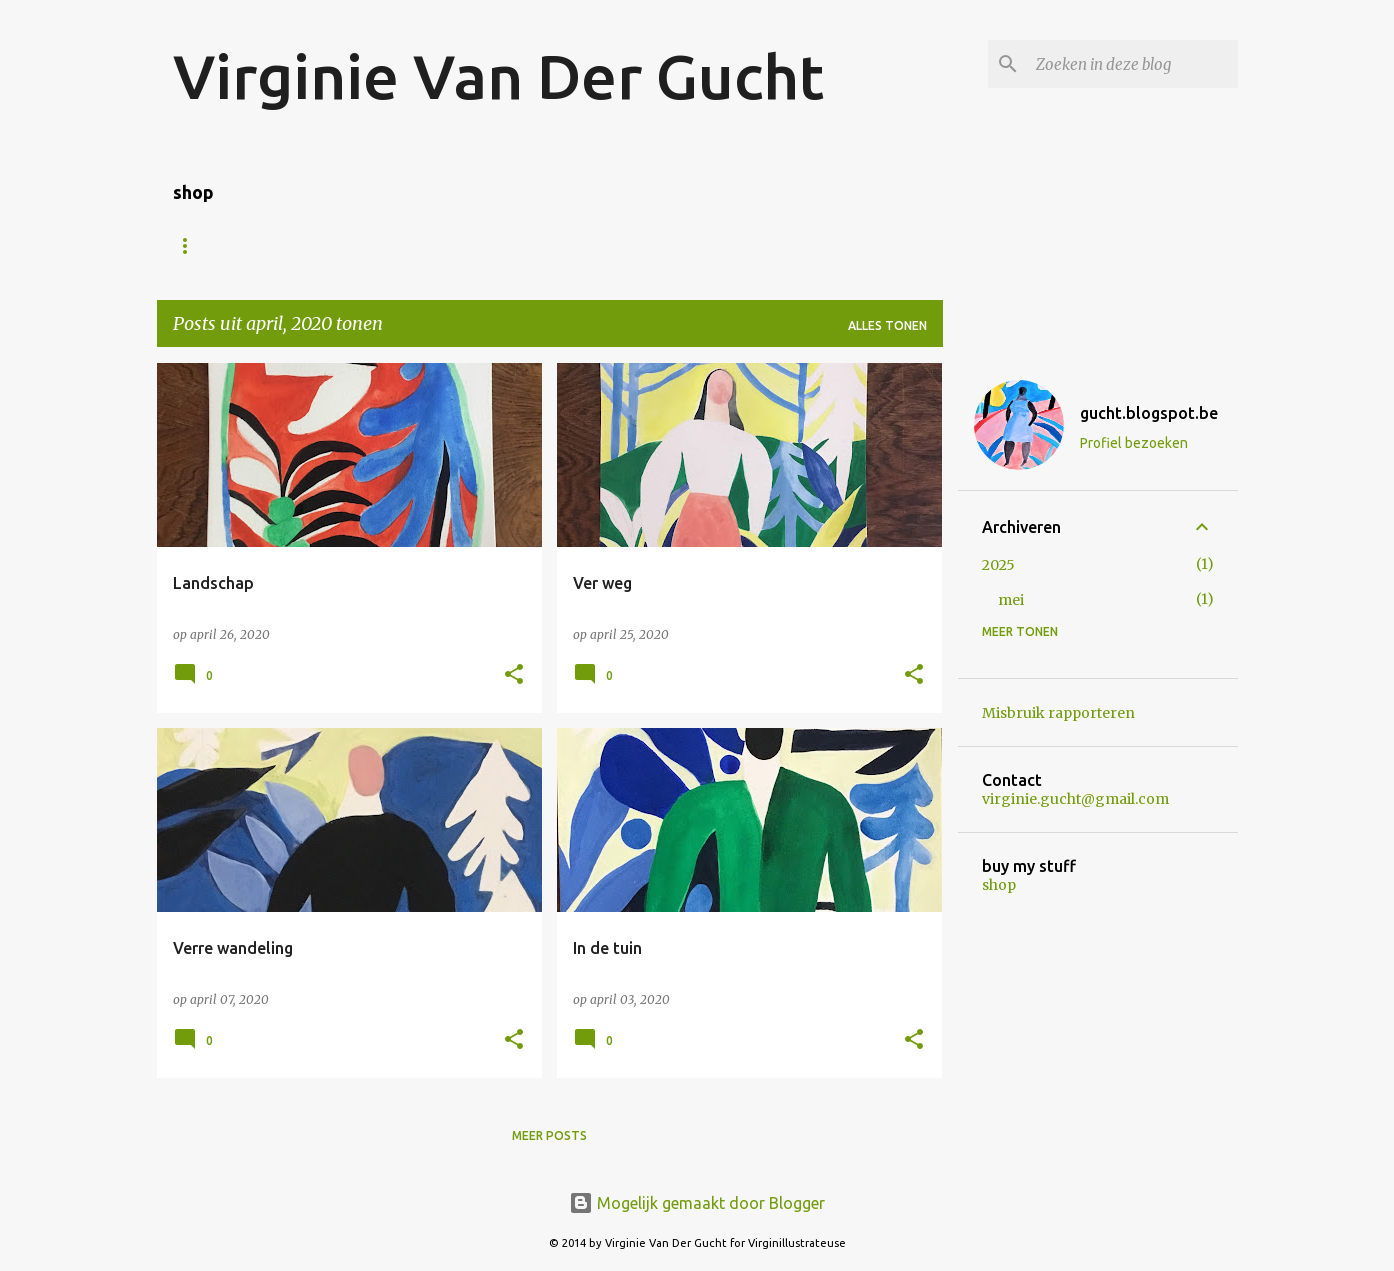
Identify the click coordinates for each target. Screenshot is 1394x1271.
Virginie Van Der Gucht (498, 76)
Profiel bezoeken (1134, 443)
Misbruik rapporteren (1058, 713)
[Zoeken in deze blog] (1133, 64)
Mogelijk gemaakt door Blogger (697, 1203)
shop (999, 885)
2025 (998, 565)
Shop (305, 245)
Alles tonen (887, 325)
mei (1011, 600)
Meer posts (549, 1135)
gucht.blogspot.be (1149, 413)
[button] (514, 675)
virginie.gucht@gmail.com (1075, 799)
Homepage (208, 245)
